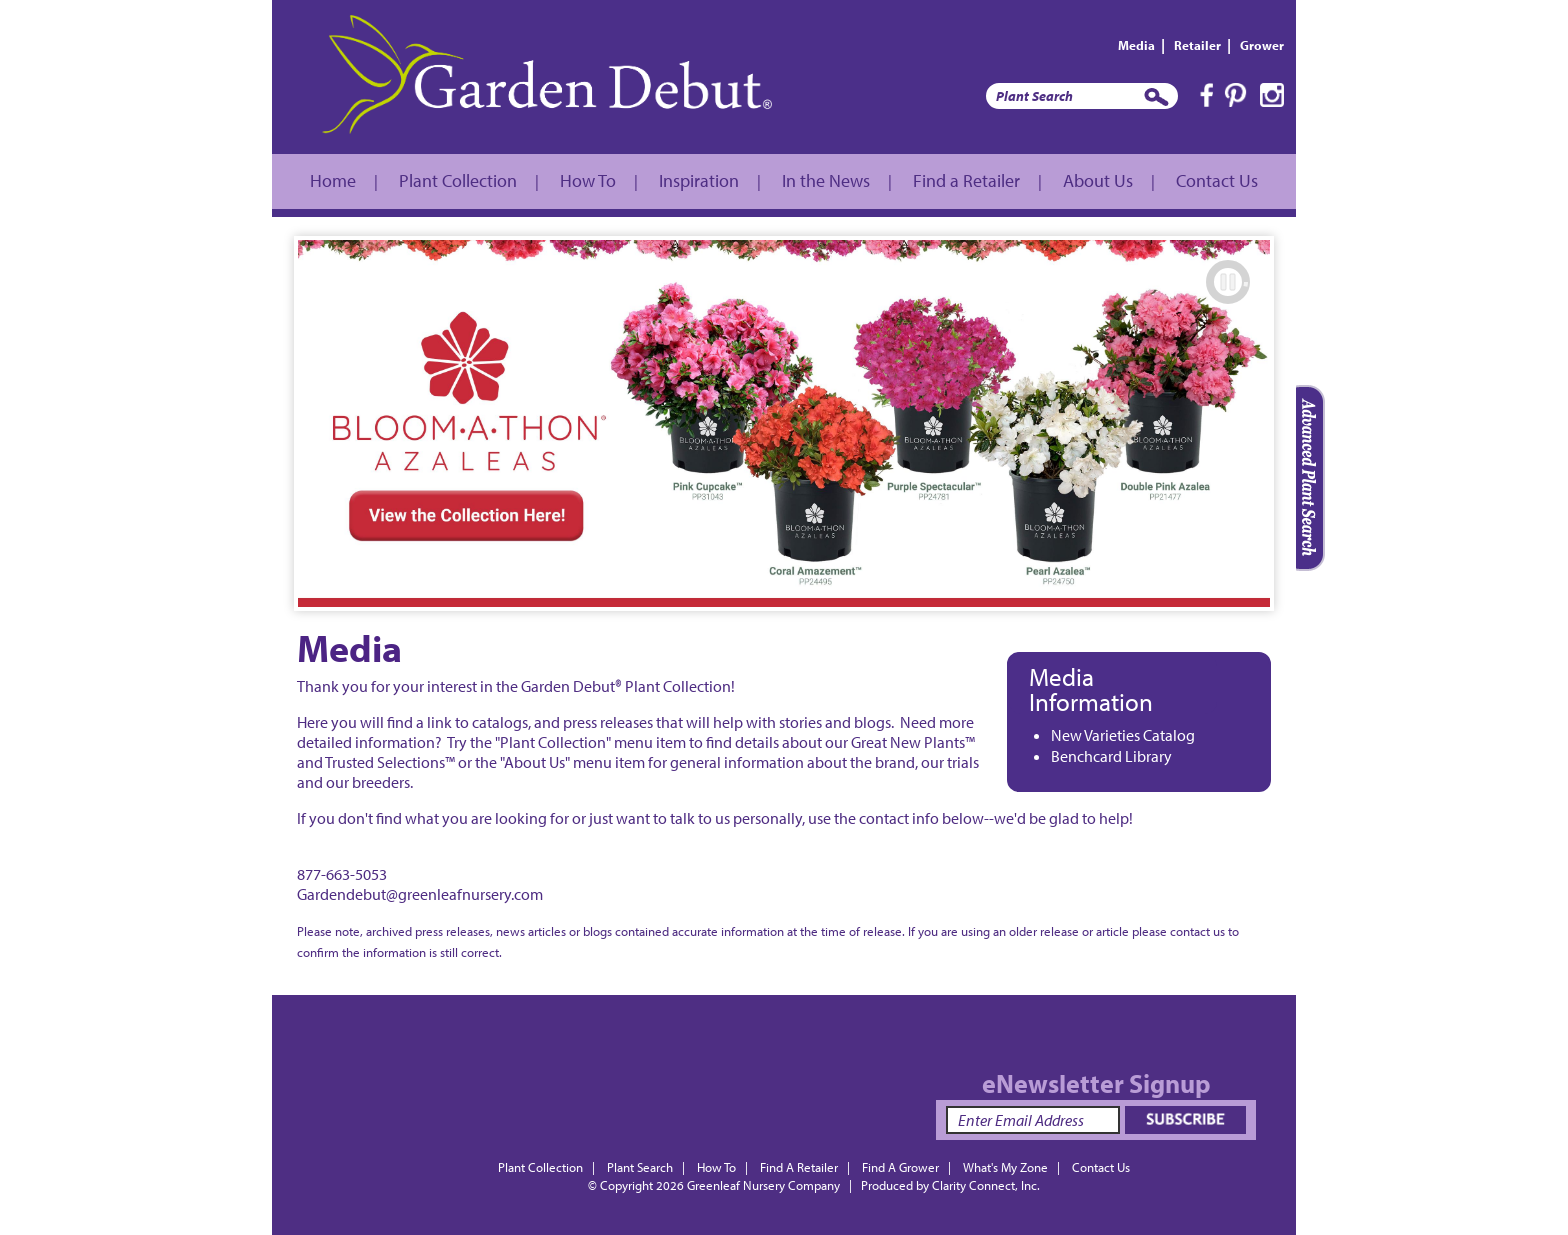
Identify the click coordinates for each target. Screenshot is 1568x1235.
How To (588, 180)
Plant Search (640, 1167)
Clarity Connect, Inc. (986, 1185)
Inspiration (699, 180)
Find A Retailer (799, 1167)
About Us (1098, 180)
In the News (826, 180)
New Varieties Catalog (1123, 735)
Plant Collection (458, 180)
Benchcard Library (1111, 756)
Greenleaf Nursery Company (763, 1185)
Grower (1262, 45)
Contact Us (1217, 180)
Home (333, 180)
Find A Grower (900, 1167)
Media (1136, 45)
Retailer (1197, 45)
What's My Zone (1005, 1167)
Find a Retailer (966, 180)
